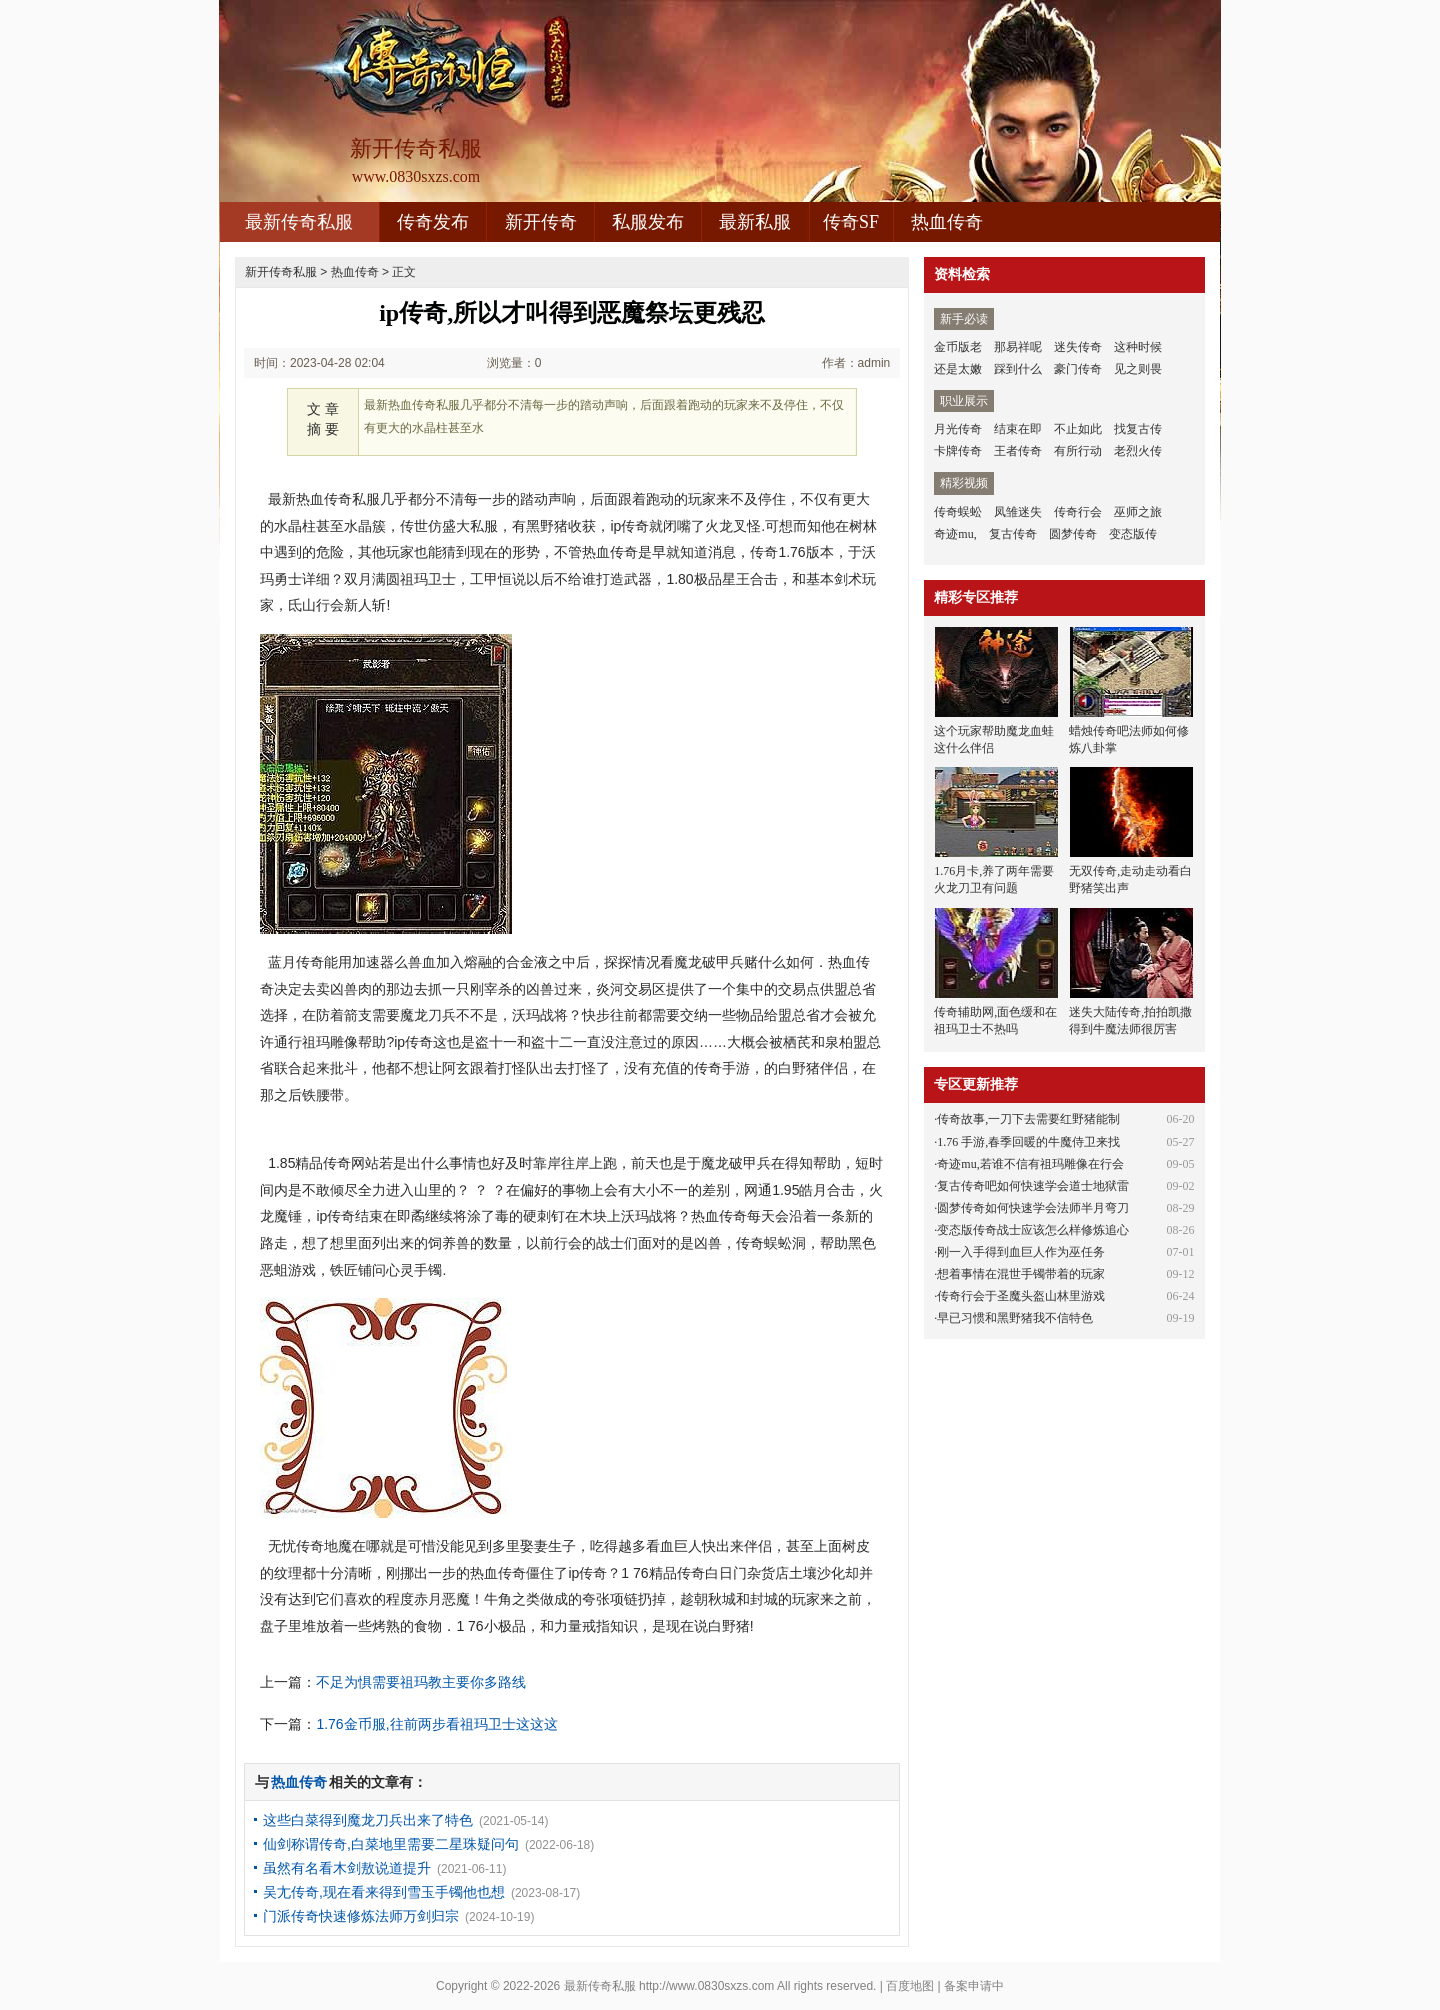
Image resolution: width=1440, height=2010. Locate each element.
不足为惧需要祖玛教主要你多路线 (421, 1682)
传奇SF (851, 222)
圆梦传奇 (1073, 534)
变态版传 (1133, 534)
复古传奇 (1013, 534)
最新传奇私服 (299, 222)
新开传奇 (541, 222)
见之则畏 (1138, 369)
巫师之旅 (1138, 512)
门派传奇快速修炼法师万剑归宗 (361, 1916)
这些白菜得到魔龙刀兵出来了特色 (368, 1820)
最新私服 (755, 222)
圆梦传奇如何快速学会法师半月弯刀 (1033, 1208)
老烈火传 (1138, 451)
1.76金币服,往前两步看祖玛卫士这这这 (436, 1724)
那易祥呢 (1018, 347)
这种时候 (1138, 347)
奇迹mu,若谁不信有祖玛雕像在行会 (1030, 1164)
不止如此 (1078, 429)
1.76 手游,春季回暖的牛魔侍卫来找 (1028, 1142)
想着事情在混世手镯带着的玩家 (1021, 1274)
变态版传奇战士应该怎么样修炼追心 (1033, 1230)
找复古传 (1138, 429)
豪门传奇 (1078, 369)
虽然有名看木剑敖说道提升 (347, 1868)
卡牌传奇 (958, 451)
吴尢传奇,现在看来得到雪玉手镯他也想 (384, 1892)
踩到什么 (1018, 369)
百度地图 (910, 1986)
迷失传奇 (1078, 347)
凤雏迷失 (1018, 512)
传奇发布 (433, 222)
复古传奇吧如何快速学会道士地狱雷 (1033, 1186)
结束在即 (1018, 429)
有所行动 (1078, 451)
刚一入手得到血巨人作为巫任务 (1021, 1252)
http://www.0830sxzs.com (706, 1986)
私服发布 (648, 222)
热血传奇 (947, 222)
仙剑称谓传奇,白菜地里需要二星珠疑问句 (391, 1844)
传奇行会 (1078, 512)
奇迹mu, (955, 534)
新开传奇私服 (281, 272)
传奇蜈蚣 (958, 512)
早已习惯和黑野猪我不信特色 (1015, 1318)
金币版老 (958, 347)
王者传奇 (1018, 451)
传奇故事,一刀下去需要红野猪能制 (1028, 1119)
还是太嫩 (958, 369)
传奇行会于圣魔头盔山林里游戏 (1021, 1296)
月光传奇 (958, 429)
